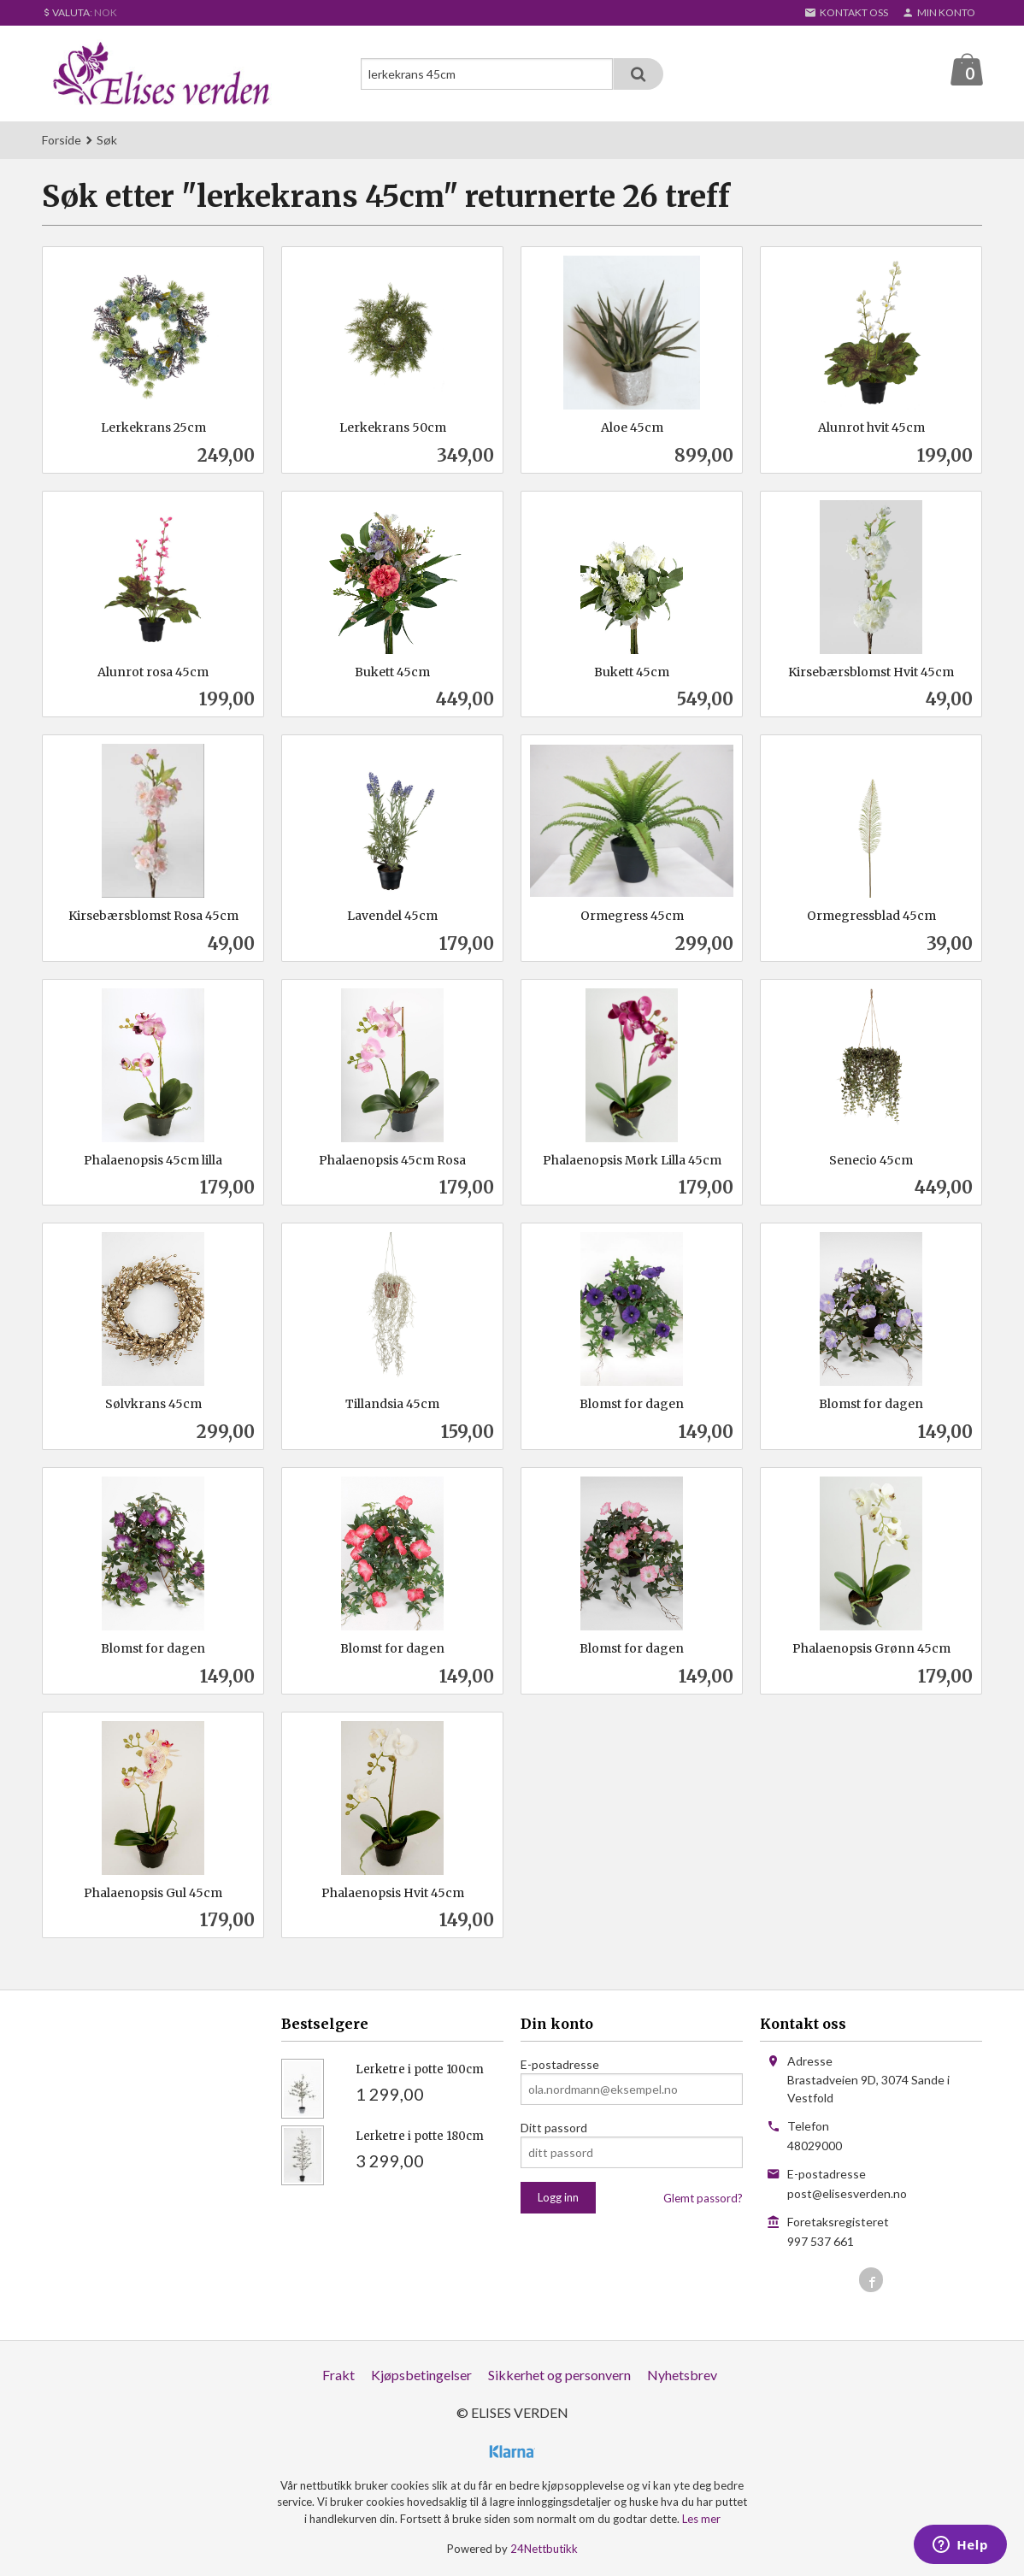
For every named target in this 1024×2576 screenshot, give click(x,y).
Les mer (701, 2519)
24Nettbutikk (544, 2549)
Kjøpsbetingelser (421, 2375)
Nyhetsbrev (682, 2375)
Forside (61, 140)
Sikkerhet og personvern (559, 2375)
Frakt (338, 2375)
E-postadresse (560, 2065)
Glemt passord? (703, 2199)
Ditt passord (554, 2128)
